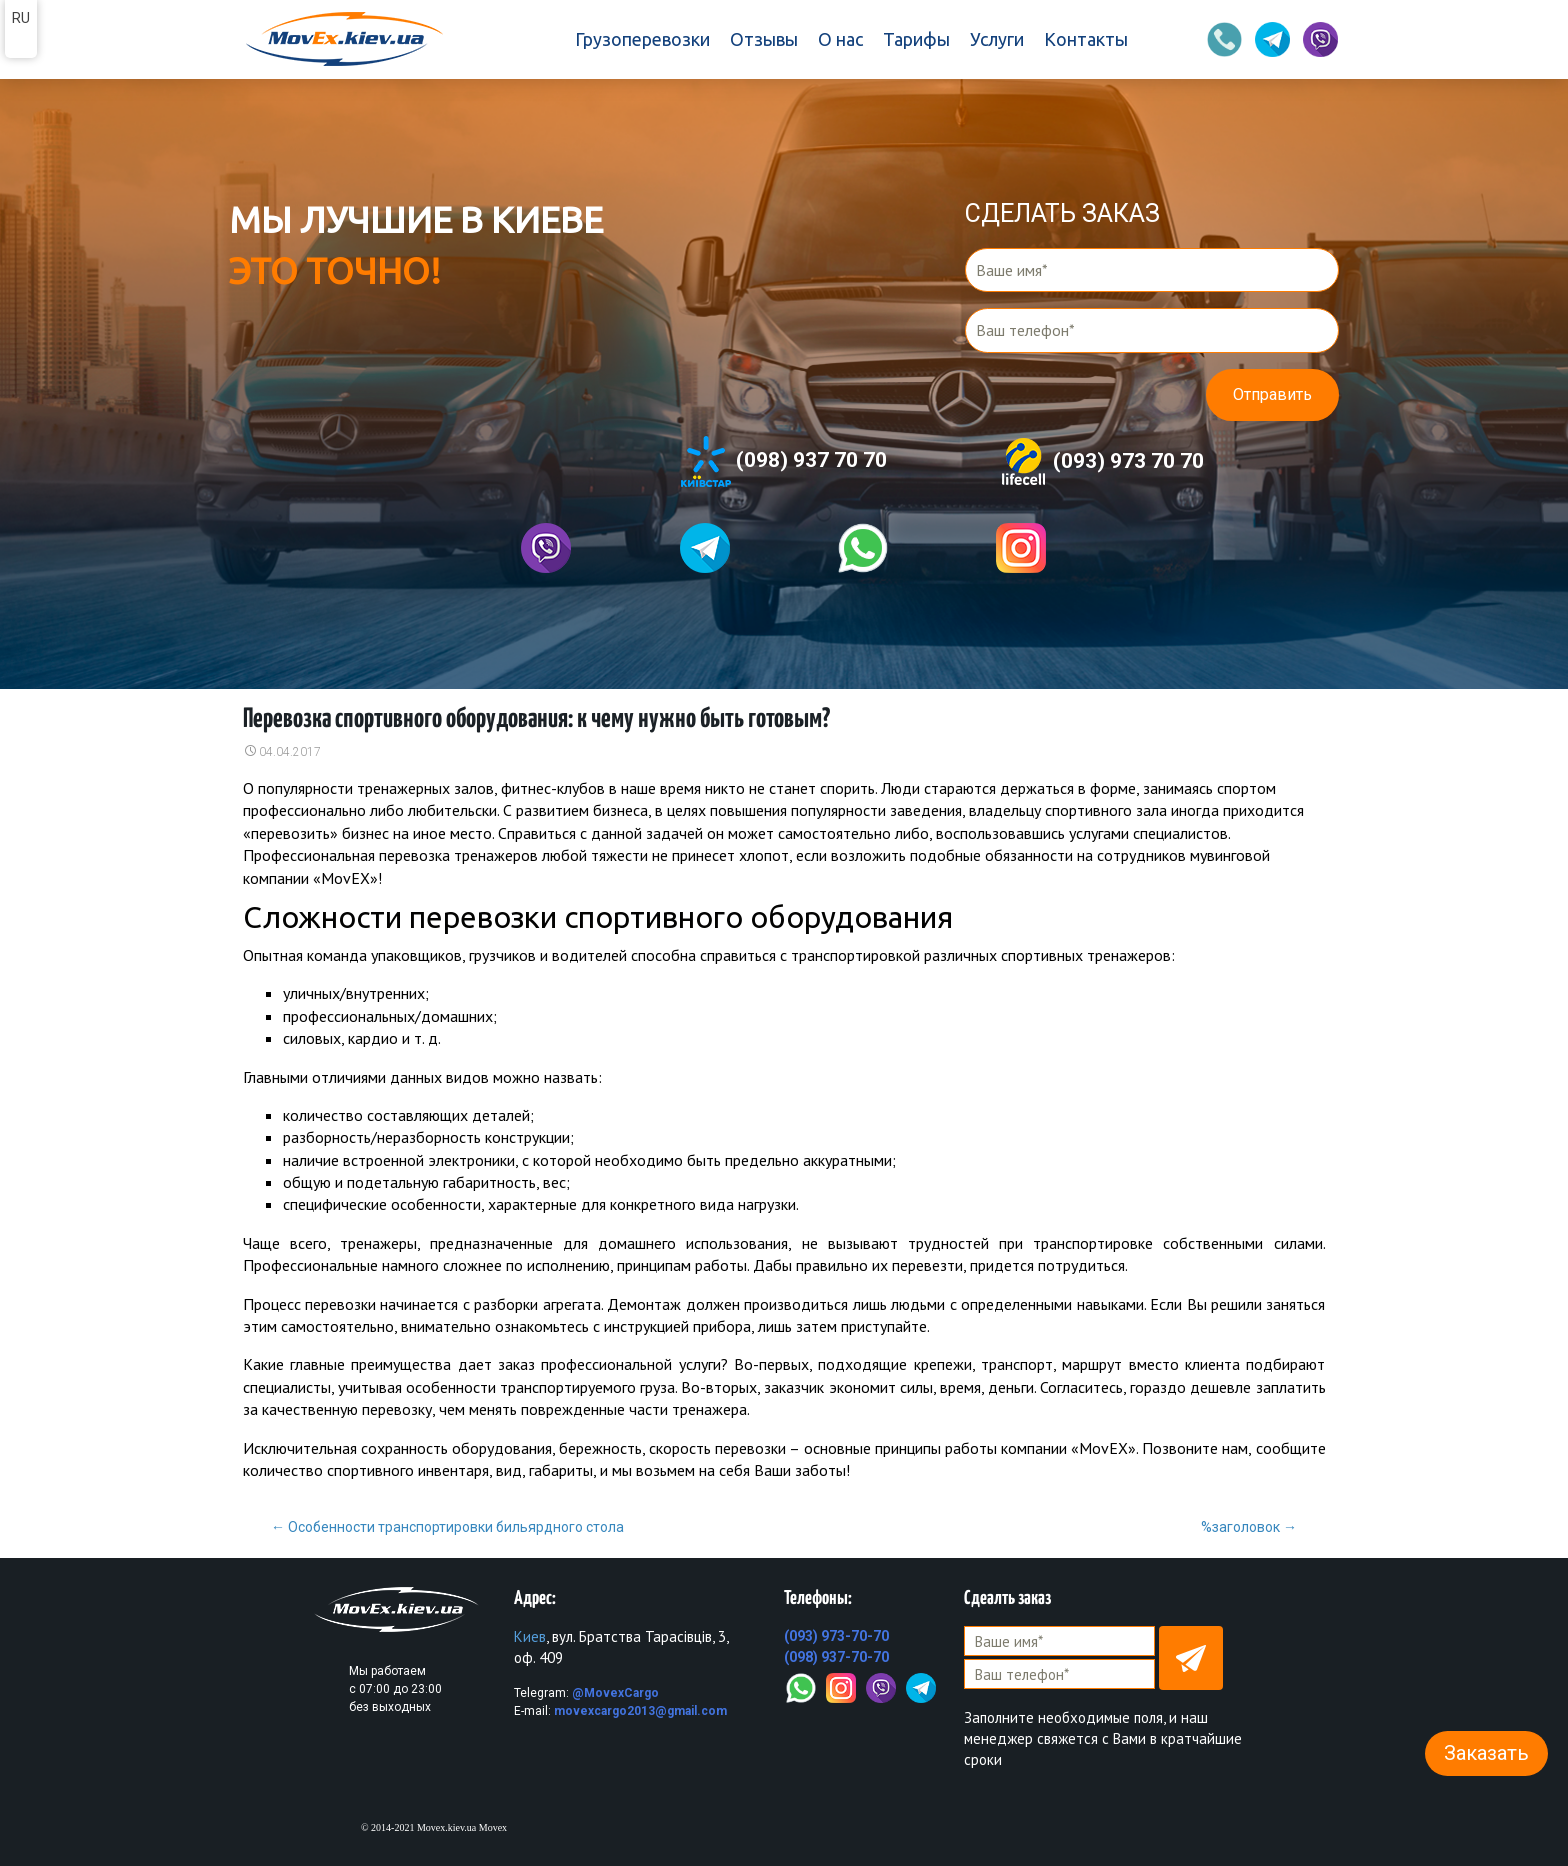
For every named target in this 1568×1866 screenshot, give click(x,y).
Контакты (1086, 39)
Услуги (997, 39)
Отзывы (764, 39)
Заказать (1486, 1753)
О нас (840, 39)
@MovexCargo (615, 1693)
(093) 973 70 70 (1101, 462)
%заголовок (1249, 1527)
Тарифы (916, 39)
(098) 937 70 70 (784, 461)
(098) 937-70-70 (836, 1657)
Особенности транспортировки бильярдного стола (447, 1527)
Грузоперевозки (642, 39)
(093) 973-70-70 (836, 1636)
